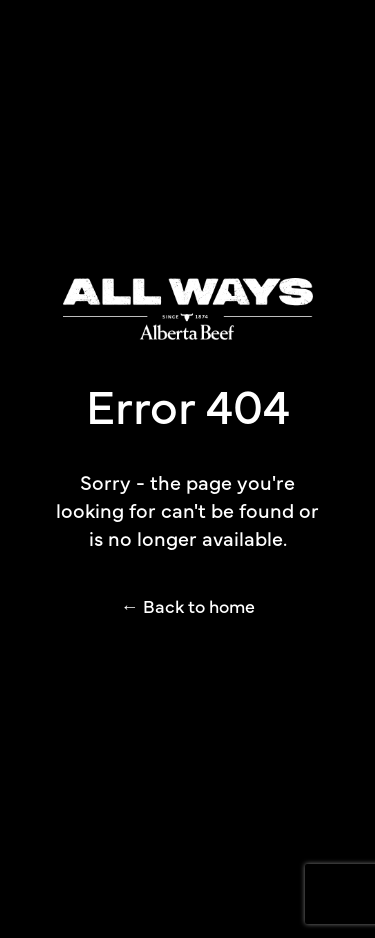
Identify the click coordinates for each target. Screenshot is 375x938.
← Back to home (188, 605)
